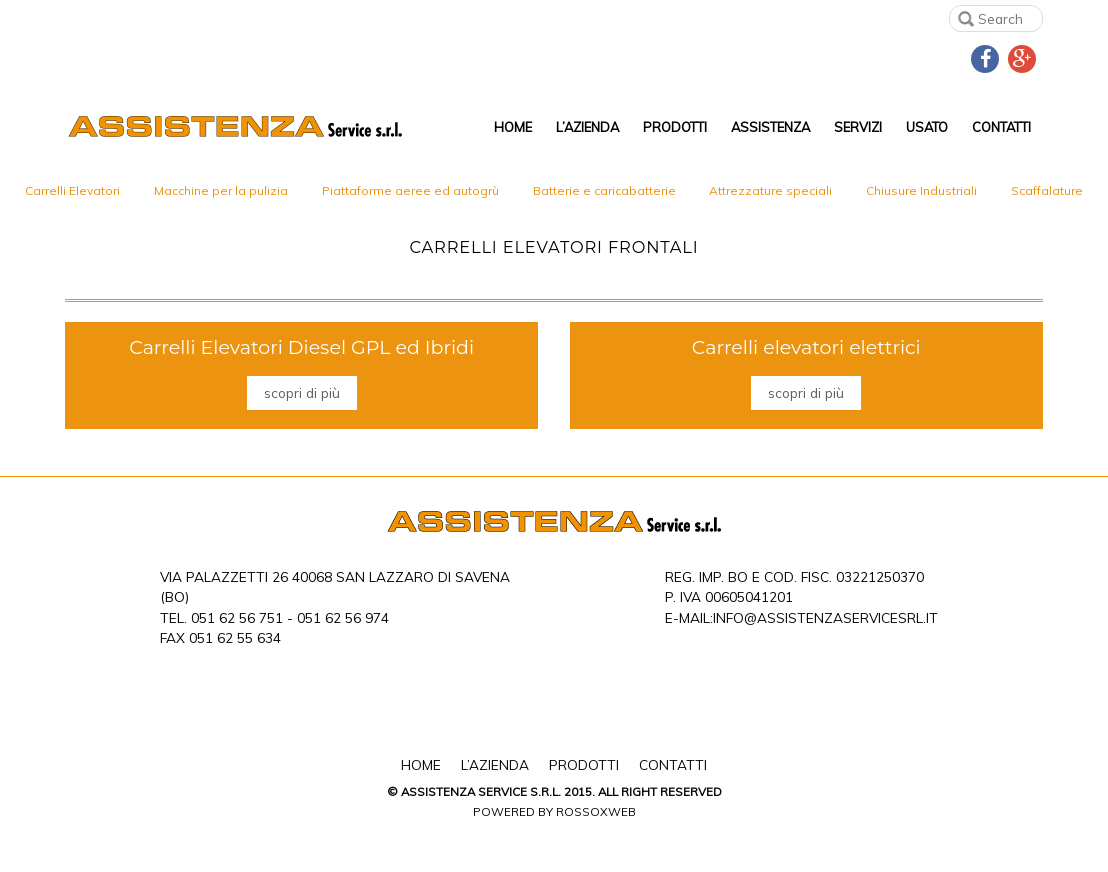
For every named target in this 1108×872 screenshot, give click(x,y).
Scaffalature (1047, 190)
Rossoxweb (596, 811)
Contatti (1001, 127)
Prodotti (675, 127)
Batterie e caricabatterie (604, 190)
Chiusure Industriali (921, 190)
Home (513, 127)
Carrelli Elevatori (72, 190)
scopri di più (302, 392)
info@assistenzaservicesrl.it (825, 617)
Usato (927, 127)
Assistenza (770, 127)
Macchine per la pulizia (221, 190)
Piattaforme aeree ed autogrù (410, 190)
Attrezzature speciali (770, 190)
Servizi (858, 127)
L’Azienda (587, 127)
